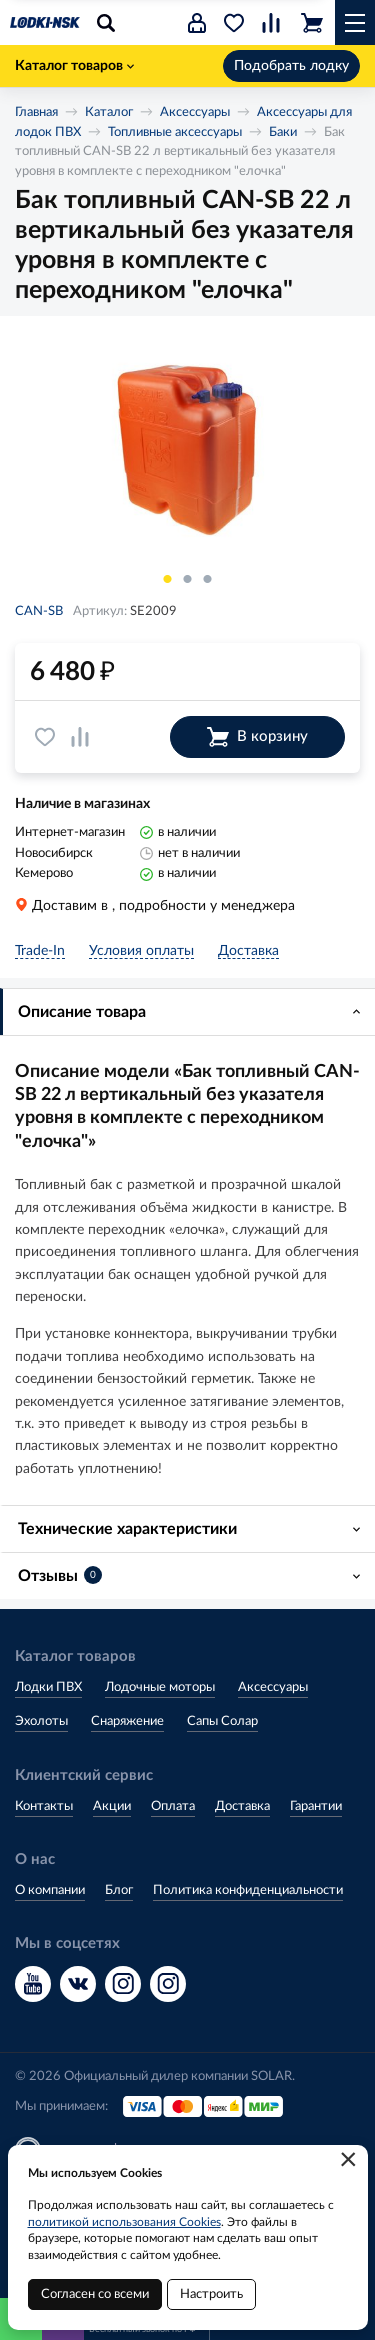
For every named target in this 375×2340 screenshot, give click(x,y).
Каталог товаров (74, 66)
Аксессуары (195, 112)
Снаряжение (127, 1721)
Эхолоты (41, 1721)
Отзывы (60, 1575)
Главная (36, 112)
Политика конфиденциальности (248, 1890)
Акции (112, 1806)
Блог (119, 1890)
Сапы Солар (222, 1721)
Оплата (173, 1806)
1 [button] (168, 579)
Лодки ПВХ (48, 1687)
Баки (283, 132)
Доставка (242, 1806)
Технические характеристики (127, 1529)
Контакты (44, 1806)
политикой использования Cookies (124, 2222)
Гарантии (316, 1806)
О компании (50, 1890)
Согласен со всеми (95, 2294)
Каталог (109, 112)
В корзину (257, 737)
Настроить (211, 2294)
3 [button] (208, 579)
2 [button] (188, 579)
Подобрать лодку (291, 66)
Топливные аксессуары (175, 132)
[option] (187, 446)
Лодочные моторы (160, 1687)
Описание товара (82, 1012)
